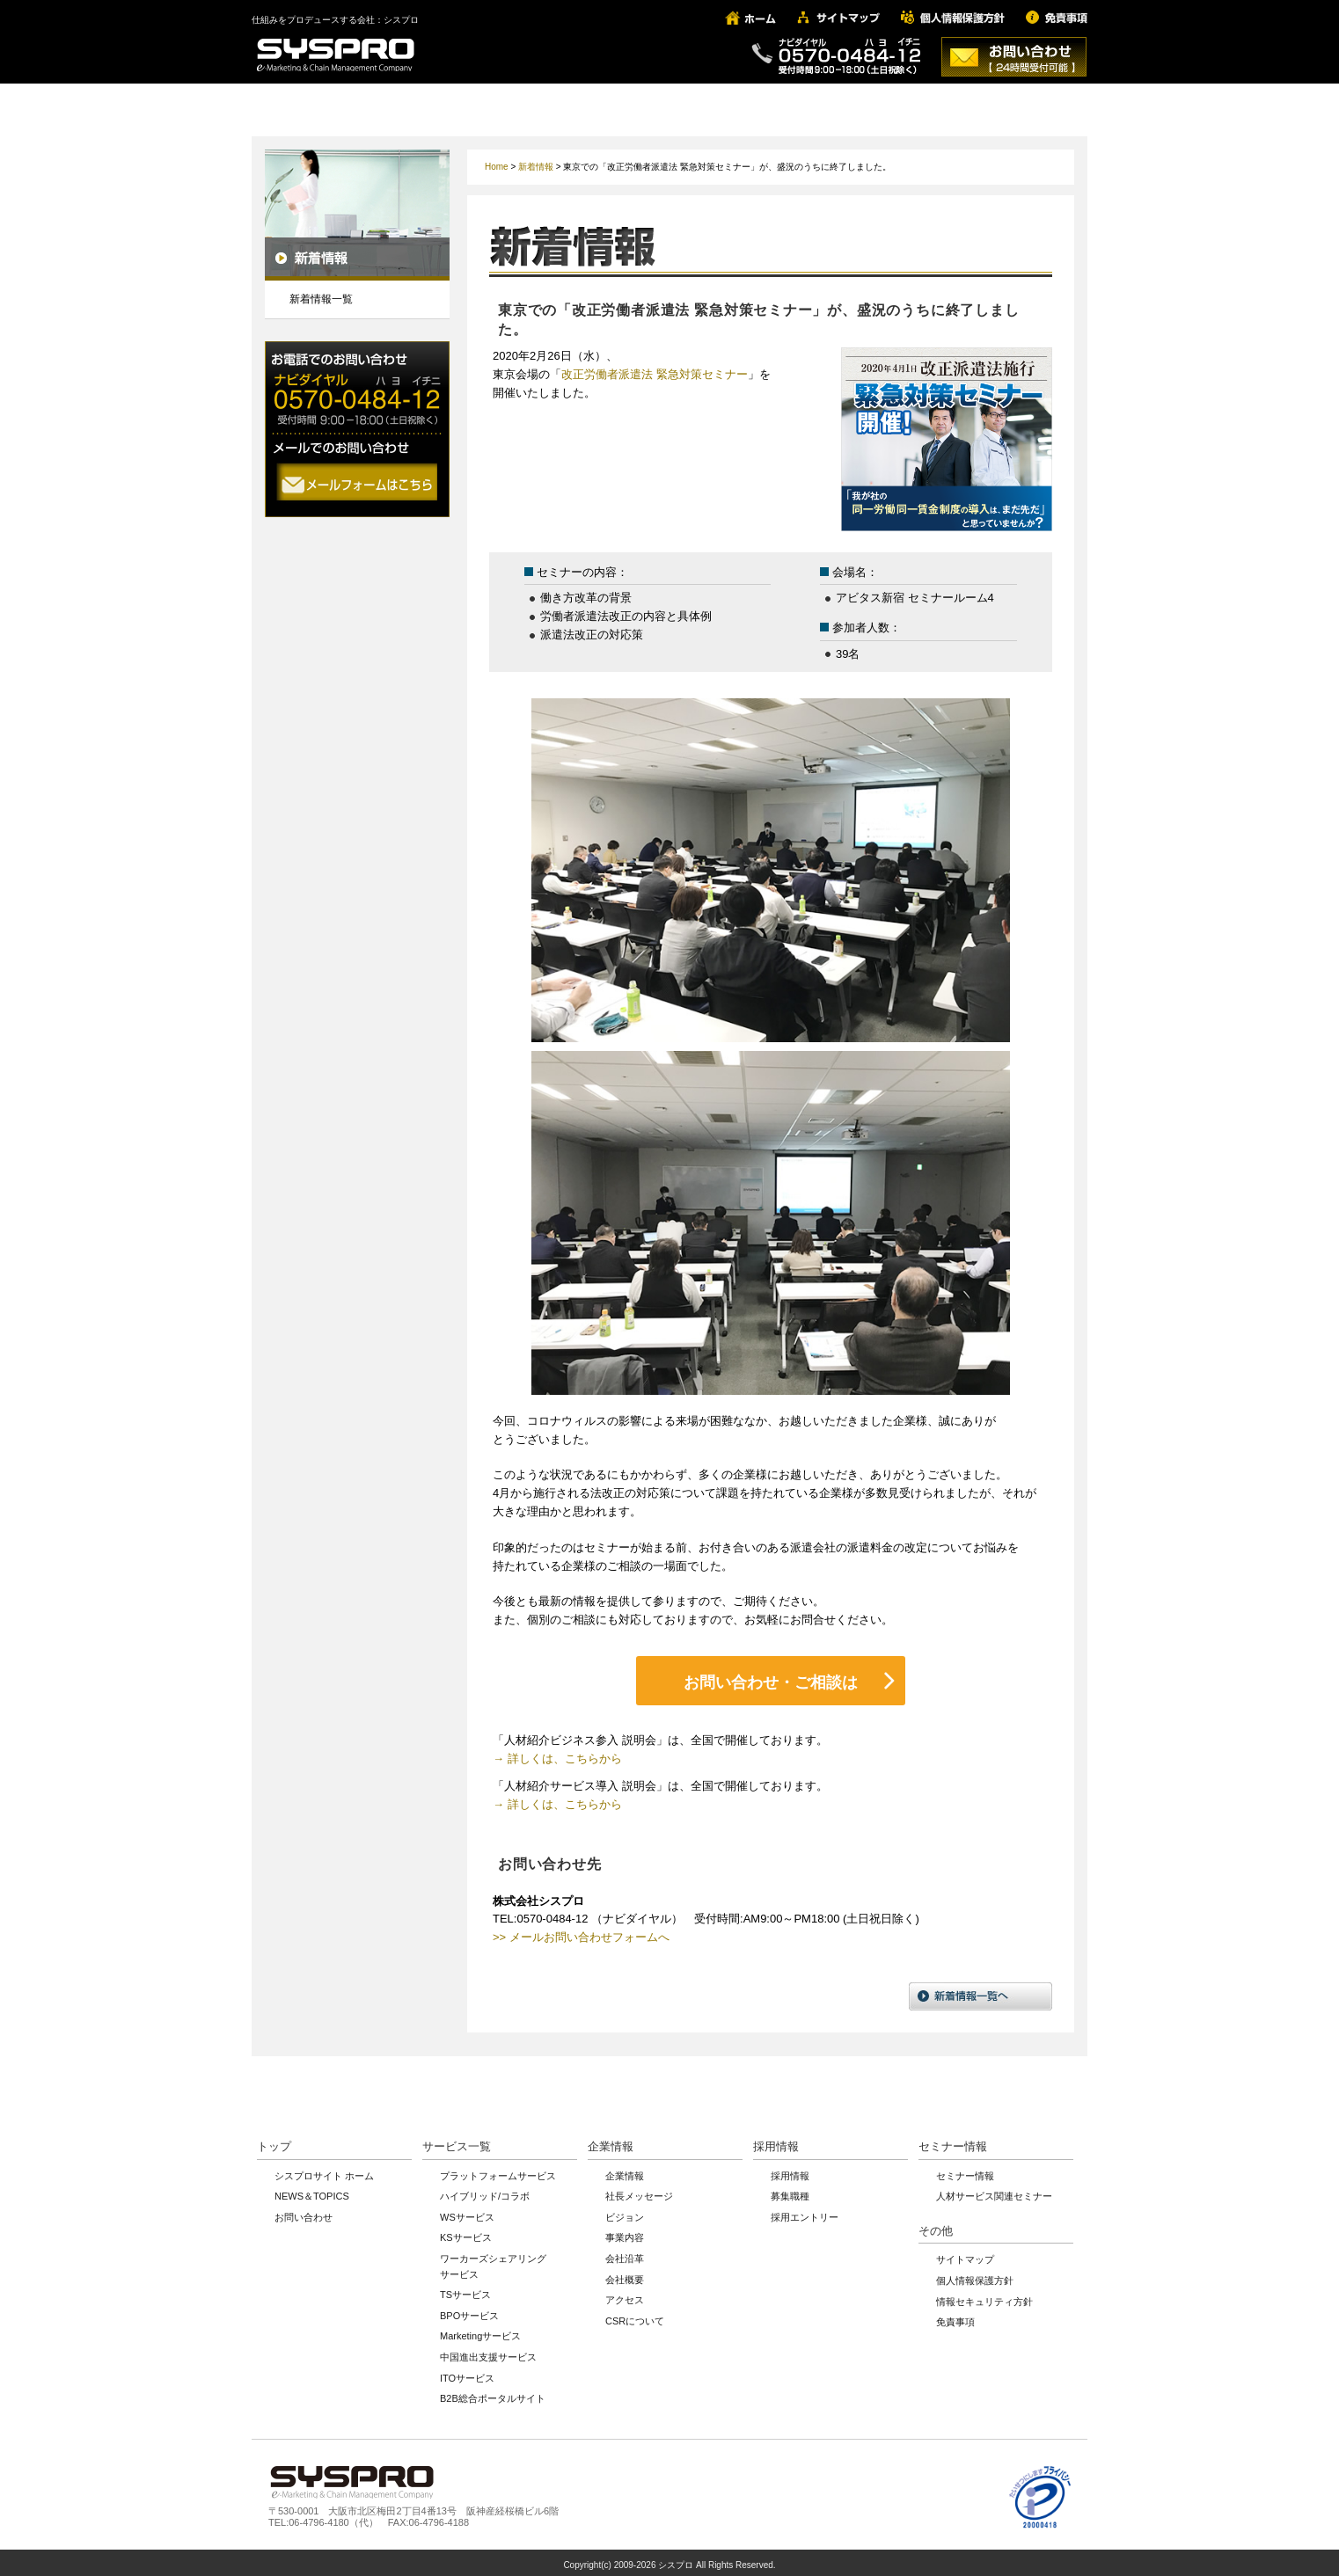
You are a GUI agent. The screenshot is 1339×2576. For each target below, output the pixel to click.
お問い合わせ (303, 2212)
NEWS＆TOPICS (311, 2191)
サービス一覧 (456, 2141)
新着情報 (535, 166)
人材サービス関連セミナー (994, 2191)
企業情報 (610, 2141)
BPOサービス (469, 2310)
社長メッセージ (639, 2191)
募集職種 (790, 2191)
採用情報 (776, 2141)
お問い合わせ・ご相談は (771, 1680)
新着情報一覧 (321, 299)
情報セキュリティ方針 (984, 2295)
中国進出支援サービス (488, 2351)
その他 (935, 2225)
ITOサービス (467, 2372)
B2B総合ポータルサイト (492, 2393)
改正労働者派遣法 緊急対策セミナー (654, 374)
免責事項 (955, 2316)
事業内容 (624, 2232)
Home (497, 166)
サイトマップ (965, 2254)
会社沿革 (624, 2253)
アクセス (624, 2294)
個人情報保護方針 (974, 2275)
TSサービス (465, 2289)
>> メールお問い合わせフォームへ (581, 1931)
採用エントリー (804, 2212)
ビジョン (624, 2212)
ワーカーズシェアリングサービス (493, 2261)
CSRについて (634, 2315)
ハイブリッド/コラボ (485, 2191)
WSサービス (467, 2212)
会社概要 (624, 2273)
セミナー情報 (952, 2141)
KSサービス (466, 2232)
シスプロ (675, 2560)
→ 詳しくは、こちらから (557, 1753)
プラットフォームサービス (498, 2169)
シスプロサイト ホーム (324, 2169)
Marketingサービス (480, 2330)
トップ (274, 2141)
